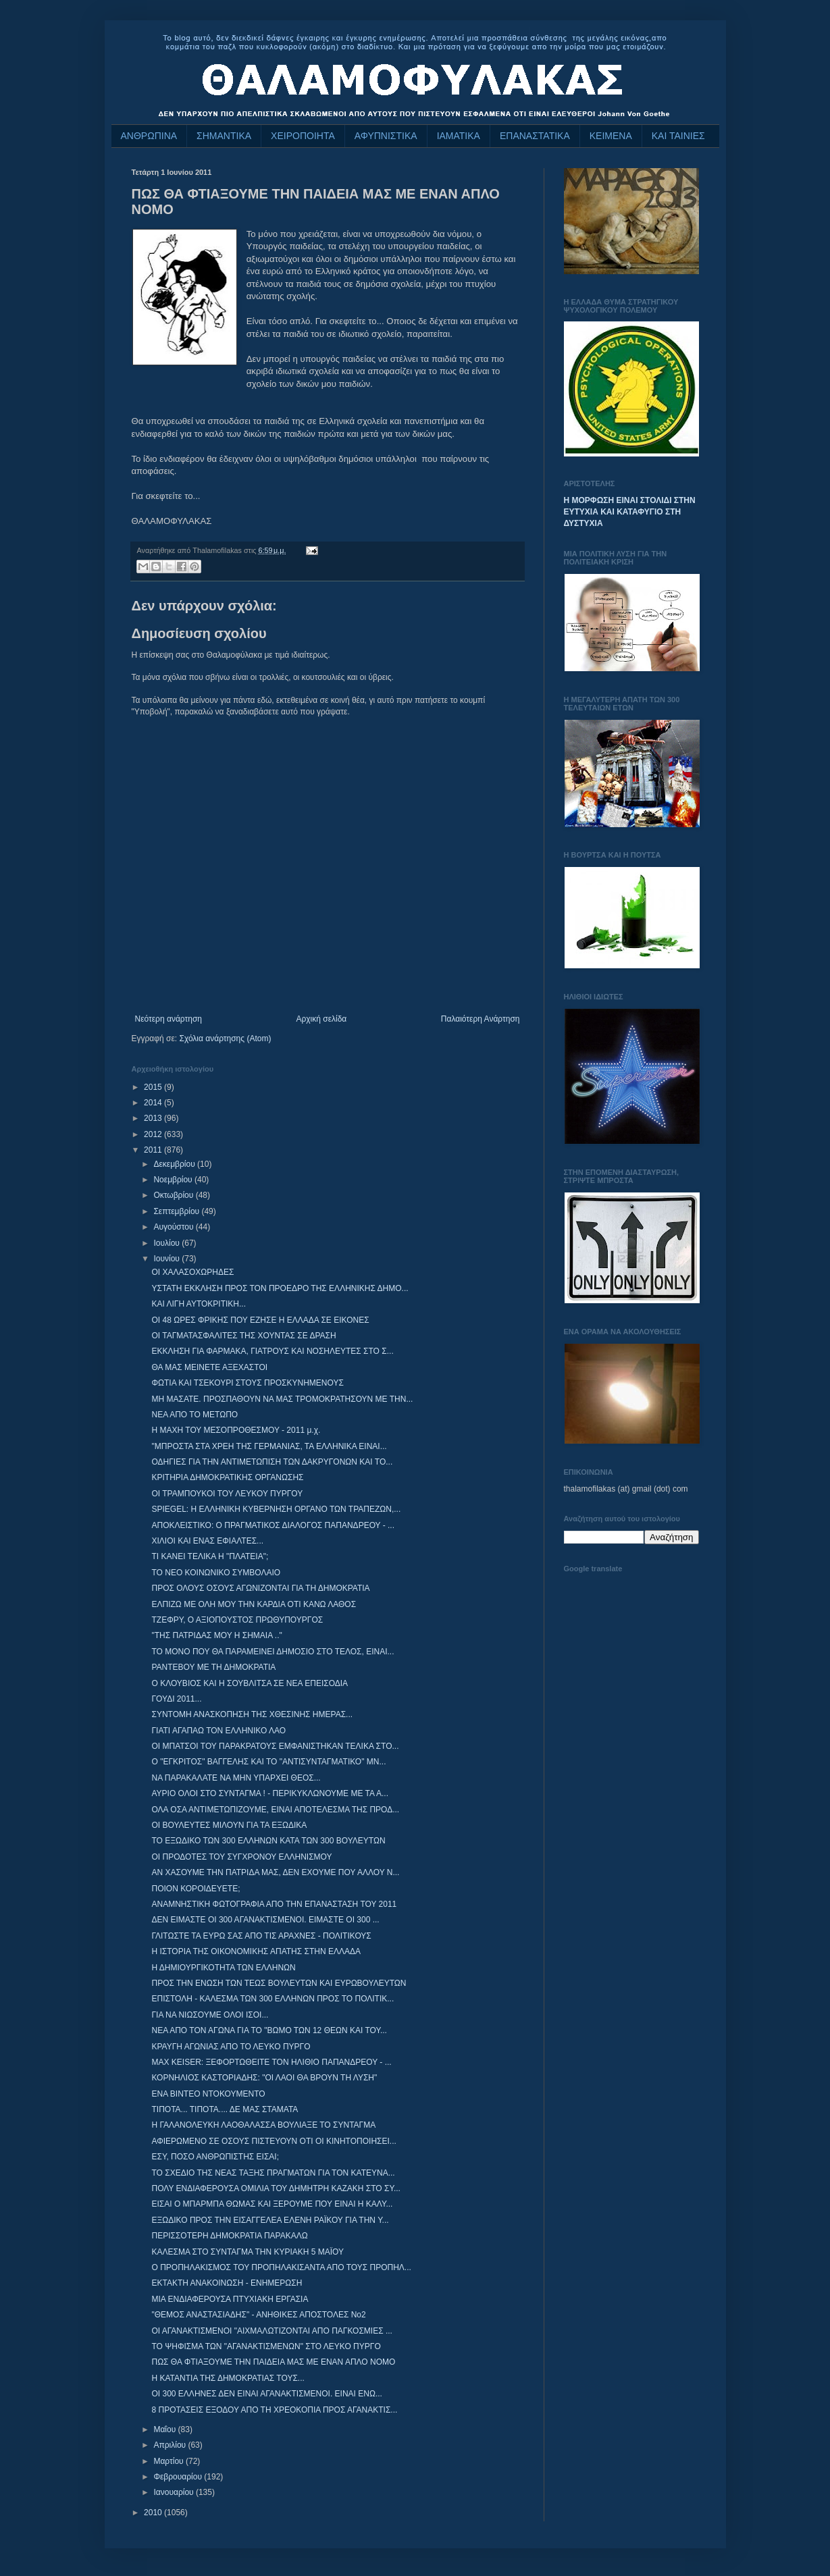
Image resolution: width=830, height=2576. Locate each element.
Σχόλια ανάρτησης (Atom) (225, 1038)
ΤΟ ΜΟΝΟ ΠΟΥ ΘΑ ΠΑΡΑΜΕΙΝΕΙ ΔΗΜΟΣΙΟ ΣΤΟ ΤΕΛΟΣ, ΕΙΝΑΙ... (272, 1651)
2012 (154, 1134)
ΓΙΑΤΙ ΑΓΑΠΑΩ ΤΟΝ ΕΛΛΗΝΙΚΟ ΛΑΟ (218, 1730)
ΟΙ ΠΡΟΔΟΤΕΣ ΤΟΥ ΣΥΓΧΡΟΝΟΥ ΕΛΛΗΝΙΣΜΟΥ (241, 1857)
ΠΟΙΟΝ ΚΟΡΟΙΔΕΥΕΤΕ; (195, 1888)
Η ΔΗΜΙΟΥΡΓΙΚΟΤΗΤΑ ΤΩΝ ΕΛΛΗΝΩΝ (223, 1967)
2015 (154, 1087)
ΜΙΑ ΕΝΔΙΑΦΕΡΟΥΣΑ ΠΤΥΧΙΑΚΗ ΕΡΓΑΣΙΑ (229, 2299)
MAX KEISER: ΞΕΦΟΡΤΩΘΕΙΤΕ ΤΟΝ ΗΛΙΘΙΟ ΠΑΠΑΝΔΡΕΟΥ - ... (271, 2062)
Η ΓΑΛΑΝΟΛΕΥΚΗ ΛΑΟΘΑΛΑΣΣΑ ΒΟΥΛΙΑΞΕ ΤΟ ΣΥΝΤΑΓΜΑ (263, 2125)
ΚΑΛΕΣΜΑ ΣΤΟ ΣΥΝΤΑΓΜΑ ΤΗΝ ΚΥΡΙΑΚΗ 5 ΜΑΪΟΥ (247, 2252)
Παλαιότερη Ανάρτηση (480, 1019)
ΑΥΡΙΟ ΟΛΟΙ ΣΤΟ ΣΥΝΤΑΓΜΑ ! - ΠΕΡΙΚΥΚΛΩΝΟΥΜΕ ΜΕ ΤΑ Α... (269, 1793)
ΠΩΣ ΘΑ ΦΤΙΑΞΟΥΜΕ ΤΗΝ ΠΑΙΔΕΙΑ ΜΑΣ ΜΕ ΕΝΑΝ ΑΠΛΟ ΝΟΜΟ (273, 2362)
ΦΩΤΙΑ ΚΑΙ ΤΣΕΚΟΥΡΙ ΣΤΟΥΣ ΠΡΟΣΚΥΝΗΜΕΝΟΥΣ (247, 1383)
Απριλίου (170, 2445)
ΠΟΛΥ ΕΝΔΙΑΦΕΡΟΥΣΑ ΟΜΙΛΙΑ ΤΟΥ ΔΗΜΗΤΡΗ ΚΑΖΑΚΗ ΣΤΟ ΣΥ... (275, 2188)
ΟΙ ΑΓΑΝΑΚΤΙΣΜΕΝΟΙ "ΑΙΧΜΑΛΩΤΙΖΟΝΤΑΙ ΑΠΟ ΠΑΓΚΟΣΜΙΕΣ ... (271, 2331)
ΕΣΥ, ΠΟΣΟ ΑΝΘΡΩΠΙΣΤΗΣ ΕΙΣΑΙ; (215, 2156)
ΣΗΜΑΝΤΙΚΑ (224, 135)
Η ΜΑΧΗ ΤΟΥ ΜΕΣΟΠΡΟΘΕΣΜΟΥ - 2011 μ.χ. (235, 1430)
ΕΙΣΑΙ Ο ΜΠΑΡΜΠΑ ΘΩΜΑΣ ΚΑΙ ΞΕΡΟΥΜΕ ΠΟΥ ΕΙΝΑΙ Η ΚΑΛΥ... (271, 2204)
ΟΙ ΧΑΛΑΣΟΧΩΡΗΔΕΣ (192, 1272)
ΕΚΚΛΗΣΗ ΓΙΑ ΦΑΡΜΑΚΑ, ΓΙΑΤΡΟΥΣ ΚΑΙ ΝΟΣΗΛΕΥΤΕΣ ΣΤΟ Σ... (272, 1351)
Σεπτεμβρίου (177, 1211)
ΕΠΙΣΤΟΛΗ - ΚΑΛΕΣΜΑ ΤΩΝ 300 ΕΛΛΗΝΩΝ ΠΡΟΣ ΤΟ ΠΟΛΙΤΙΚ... (272, 1998)
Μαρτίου (169, 2461)
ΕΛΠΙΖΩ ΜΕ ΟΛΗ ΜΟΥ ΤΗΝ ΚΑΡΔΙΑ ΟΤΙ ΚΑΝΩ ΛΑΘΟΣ (253, 1604)
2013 (154, 1118)
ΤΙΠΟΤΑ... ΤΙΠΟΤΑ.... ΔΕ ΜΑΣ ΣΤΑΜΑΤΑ (224, 2109)
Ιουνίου (167, 1258)
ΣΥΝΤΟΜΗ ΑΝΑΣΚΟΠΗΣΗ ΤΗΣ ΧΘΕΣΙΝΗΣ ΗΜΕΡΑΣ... (252, 1714)
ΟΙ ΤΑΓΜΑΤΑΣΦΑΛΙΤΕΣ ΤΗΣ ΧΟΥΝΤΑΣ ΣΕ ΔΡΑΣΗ (243, 1335)
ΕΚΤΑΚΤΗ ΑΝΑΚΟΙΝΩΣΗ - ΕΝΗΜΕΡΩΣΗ (226, 2283)
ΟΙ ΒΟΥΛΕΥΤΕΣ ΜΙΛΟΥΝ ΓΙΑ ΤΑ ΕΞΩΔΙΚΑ (229, 1825)
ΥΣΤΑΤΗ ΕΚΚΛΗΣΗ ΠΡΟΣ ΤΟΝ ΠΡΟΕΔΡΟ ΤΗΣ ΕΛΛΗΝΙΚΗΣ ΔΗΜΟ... (279, 1288)
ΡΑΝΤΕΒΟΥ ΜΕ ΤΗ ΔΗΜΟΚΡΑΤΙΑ (213, 1667)
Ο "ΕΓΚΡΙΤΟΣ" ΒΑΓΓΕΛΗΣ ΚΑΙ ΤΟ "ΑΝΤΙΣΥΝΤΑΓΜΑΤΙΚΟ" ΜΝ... (268, 1761)
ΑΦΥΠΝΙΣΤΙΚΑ (386, 135)
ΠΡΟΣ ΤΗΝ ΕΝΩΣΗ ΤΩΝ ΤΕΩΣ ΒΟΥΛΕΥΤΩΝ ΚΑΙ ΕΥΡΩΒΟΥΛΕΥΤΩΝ (278, 1983)
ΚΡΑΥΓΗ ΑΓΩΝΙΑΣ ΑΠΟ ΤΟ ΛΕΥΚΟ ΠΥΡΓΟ (230, 2046)
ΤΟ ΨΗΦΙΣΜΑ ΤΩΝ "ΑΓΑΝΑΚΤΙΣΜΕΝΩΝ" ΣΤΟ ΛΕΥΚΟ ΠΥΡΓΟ (265, 2346)
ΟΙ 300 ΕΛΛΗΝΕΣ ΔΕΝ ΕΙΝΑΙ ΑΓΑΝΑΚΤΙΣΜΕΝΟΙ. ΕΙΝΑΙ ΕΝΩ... (266, 2393)
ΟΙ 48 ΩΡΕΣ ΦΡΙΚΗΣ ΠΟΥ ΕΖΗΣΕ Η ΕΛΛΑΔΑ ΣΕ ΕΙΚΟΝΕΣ (260, 1320)
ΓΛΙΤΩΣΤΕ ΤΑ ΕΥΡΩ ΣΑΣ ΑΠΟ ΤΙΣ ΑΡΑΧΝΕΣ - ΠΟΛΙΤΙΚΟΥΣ (261, 1936)
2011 (154, 1150)
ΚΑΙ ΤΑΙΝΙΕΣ (678, 135)
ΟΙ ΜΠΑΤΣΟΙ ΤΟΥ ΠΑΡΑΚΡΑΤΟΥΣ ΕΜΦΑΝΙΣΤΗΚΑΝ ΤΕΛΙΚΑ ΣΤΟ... (274, 1746)
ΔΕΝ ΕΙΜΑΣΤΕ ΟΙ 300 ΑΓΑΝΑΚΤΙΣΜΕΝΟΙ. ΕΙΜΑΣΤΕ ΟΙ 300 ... (265, 1919)
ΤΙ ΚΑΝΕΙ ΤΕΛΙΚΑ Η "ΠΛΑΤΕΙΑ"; (209, 1556)
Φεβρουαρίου (178, 2476)
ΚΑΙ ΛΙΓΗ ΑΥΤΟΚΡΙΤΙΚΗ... (198, 1304)
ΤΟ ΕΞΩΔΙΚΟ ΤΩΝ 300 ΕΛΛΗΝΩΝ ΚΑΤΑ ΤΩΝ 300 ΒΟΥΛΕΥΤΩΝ (268, 1840)
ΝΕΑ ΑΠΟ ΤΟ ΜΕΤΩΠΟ (194, 1414)
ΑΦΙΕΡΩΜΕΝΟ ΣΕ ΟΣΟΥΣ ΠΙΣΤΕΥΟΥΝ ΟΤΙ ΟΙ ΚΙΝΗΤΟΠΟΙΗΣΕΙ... (273, 2141)
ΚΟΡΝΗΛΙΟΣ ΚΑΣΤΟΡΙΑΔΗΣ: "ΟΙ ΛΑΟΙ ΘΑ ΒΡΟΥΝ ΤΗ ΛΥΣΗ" (264, 2077)
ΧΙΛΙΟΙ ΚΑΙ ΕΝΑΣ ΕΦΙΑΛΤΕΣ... (207, 1541)
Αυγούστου (174, 1227)
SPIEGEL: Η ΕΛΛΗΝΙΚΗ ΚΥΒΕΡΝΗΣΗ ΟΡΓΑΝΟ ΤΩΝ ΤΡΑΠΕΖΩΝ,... (275, 1509)
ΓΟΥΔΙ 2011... (176, 1699)
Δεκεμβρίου (175, 1164)
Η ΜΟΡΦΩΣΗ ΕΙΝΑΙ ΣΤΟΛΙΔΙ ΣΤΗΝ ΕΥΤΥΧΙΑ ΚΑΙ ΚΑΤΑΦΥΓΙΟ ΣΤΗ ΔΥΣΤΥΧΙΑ (630, 512)
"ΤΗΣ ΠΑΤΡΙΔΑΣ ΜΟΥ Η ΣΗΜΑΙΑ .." (216, 1635)
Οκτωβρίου (174, 1195)
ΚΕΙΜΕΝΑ (611, 135)
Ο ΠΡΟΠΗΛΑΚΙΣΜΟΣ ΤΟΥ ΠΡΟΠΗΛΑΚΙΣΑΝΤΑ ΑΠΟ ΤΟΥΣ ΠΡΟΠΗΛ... (281, 2267)
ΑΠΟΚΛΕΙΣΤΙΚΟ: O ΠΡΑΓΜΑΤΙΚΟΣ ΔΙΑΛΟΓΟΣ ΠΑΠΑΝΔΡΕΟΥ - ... (272, 1525)
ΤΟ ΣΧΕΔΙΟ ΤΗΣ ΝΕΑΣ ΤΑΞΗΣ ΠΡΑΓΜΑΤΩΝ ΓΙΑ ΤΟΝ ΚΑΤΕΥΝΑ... (272, 2173)
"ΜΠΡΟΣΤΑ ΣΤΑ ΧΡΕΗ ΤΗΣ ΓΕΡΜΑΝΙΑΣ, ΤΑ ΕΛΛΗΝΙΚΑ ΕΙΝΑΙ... (268, 1446)
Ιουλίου (167, 1243)
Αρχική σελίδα (321, 1019)
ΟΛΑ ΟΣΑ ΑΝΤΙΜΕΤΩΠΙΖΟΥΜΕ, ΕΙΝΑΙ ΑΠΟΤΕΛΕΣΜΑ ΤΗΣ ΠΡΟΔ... (275, 1809)
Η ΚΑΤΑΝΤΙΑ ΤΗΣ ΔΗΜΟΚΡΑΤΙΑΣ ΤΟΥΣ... (227, 2378)
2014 (154, 1102)
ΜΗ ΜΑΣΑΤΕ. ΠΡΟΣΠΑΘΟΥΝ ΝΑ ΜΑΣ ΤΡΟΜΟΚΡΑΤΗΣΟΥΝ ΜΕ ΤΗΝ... (282, 1399)
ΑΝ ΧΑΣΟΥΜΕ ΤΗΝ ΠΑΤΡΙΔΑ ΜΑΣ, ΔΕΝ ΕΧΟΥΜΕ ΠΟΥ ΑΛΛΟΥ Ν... (275, 1872)
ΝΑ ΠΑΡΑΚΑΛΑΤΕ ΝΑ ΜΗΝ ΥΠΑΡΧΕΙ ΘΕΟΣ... (235, 1778)
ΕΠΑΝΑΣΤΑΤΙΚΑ (535, 135)
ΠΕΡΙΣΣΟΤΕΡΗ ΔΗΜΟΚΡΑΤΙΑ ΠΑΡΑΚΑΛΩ (229, 2235)
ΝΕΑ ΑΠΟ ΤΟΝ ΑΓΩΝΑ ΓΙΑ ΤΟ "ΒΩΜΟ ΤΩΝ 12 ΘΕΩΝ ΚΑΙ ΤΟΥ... (268, 2030)
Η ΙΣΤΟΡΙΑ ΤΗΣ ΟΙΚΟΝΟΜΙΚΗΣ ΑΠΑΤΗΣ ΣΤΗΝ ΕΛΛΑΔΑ (255, 1951)
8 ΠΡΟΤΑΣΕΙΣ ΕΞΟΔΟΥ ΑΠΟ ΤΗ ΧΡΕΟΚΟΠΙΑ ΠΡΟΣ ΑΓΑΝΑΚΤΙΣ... (274, 2410)
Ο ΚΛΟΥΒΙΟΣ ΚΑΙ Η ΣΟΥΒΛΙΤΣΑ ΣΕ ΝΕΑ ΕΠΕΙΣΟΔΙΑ (249, 1683)
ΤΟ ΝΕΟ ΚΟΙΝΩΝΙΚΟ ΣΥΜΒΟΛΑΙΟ (215, 1572)
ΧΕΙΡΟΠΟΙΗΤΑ (303, 135)
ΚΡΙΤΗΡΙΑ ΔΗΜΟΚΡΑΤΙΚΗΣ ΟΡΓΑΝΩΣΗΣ (227, 1477)
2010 (154, 2512)
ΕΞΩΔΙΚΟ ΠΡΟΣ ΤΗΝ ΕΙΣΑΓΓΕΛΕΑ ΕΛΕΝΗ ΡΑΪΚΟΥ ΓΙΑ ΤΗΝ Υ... (269, 2220)
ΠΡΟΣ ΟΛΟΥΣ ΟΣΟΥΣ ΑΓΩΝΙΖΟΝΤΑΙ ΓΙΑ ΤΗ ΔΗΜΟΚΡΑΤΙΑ (260, 1588)
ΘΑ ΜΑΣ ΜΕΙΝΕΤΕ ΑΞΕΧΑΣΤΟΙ (209, 1367)
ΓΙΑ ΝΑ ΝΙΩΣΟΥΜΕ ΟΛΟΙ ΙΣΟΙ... (209, 2015)
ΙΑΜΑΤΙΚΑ (458, 135)
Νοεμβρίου (173, 1179)
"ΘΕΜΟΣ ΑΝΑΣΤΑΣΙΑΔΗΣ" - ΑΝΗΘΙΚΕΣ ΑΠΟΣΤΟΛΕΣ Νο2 (258, 2314)
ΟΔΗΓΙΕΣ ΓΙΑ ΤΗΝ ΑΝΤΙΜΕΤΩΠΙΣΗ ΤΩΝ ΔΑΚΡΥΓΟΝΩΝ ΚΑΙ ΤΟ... (271, 1462)
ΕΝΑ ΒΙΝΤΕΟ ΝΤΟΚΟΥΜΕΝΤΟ (208, 2094)
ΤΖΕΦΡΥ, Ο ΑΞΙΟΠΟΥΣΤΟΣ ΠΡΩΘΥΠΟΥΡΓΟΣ (237, 1620)
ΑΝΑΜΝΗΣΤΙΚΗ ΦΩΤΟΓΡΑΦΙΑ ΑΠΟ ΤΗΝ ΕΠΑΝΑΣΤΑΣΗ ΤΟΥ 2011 (273, 1904)
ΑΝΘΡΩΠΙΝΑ (149, 135)
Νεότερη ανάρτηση (168, 1019)
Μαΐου (165, 2429)
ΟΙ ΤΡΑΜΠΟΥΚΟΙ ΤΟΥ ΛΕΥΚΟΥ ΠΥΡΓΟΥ (227, 1493)
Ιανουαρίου (174, 2492)
